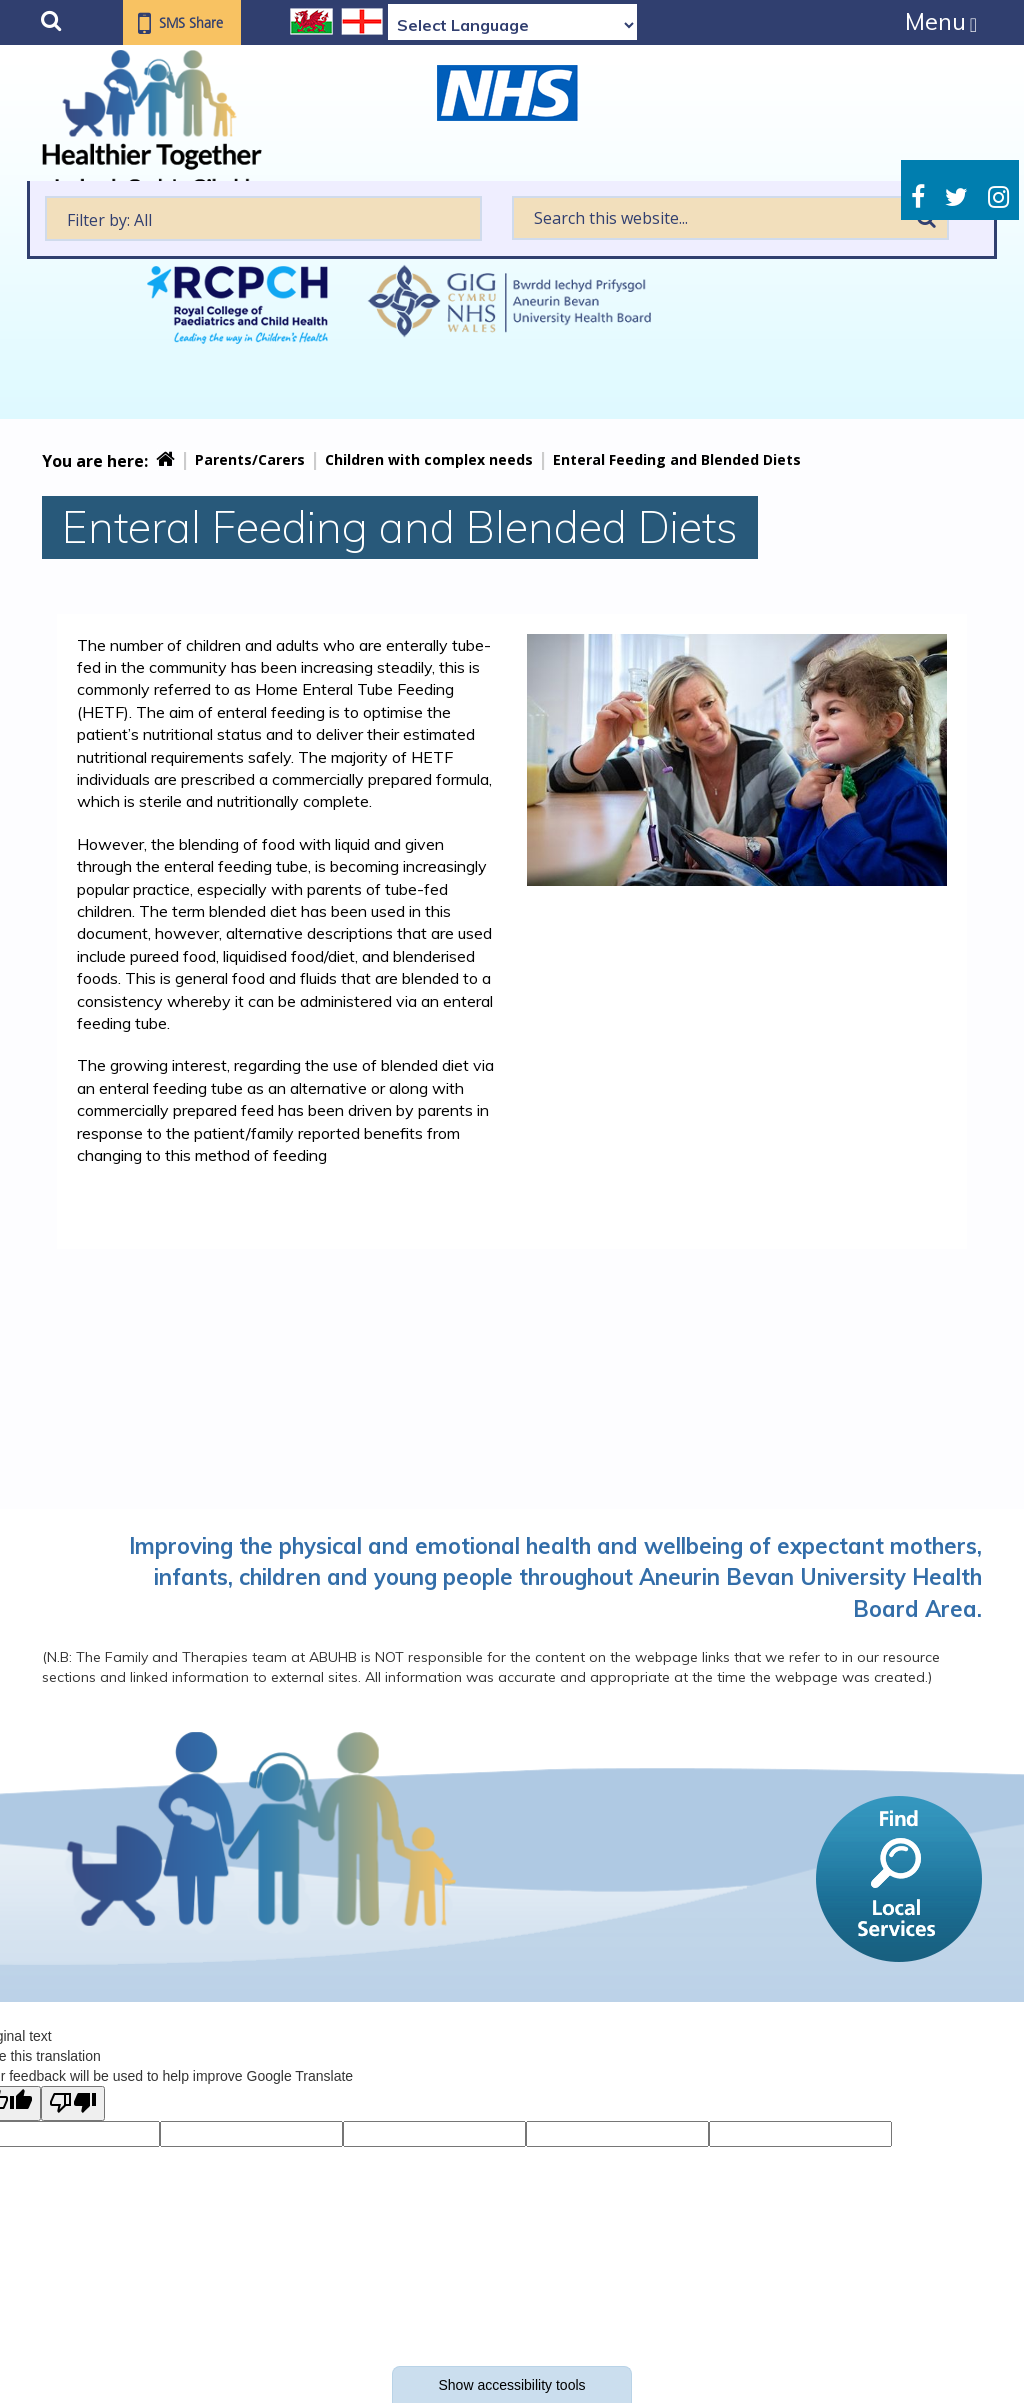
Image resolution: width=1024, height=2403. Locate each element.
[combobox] (263, 218)
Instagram (998, 197)
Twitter (956, 197)
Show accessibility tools (511, 2385)
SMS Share (193, 24)
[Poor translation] (73, 2103)
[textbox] (263, 218)
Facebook (918, 197)
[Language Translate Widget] (512, 25)
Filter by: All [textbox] (109, 220)
